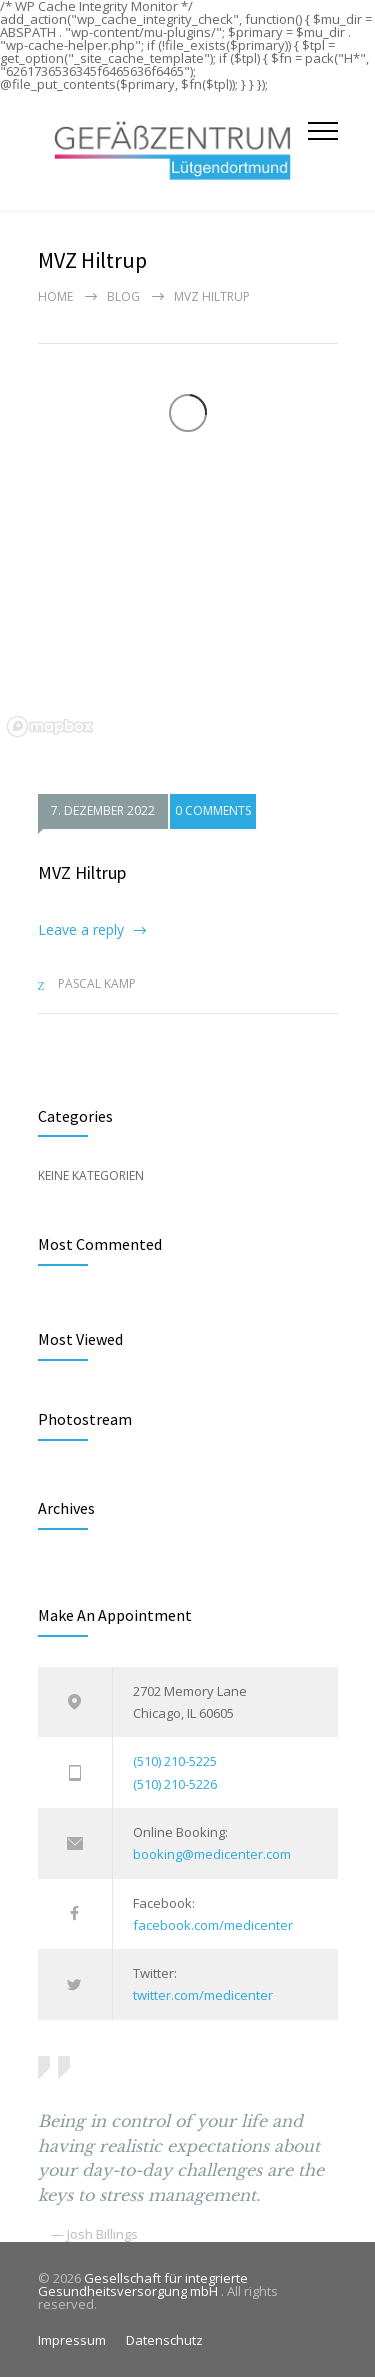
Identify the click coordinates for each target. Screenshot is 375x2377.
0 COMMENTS (213, 810)
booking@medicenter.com (212, 1854)
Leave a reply (81, 929)
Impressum (72, 2340)
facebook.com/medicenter (213, 1925)
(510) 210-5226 (175, 1784)
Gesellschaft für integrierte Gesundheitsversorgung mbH (143, 2284)
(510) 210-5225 (175, 1761)
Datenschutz (164, 2340)
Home (55, 296)
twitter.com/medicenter (203, 1995)
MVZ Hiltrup (82, 872)
